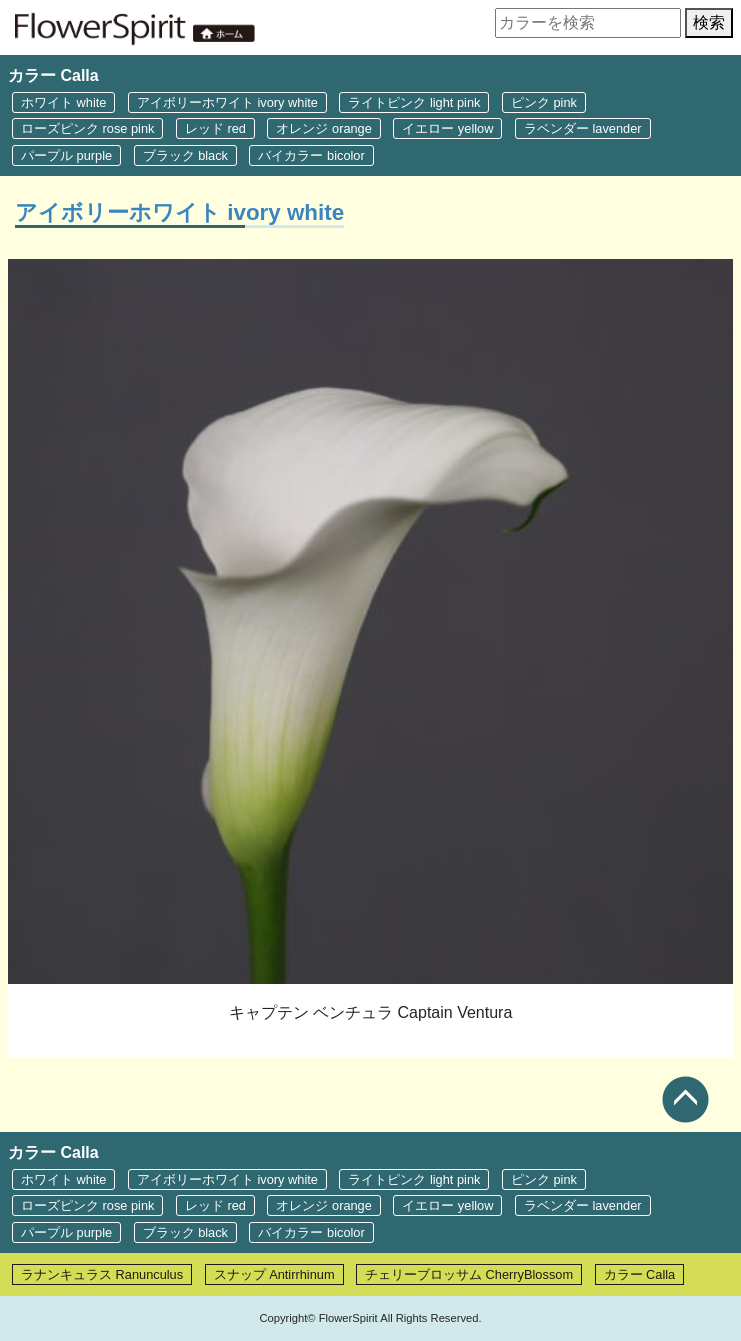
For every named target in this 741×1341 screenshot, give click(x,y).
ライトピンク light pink (414, 102)
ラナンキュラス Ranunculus (102, 1274)
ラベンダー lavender (583, 128)
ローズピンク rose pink (87, 128)
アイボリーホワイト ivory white (227, 102)
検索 (709, 22)
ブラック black (185, 155)
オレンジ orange (323, 128)
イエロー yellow (447, 128)
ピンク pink (544, 102)
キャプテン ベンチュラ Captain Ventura (371, 1012)
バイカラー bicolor (311, 155)
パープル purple (66, 155)
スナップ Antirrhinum (274, 1274)
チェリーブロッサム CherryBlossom (469, 1274)
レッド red (215, 128)
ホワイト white (63, 102)
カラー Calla (640, 1274)
